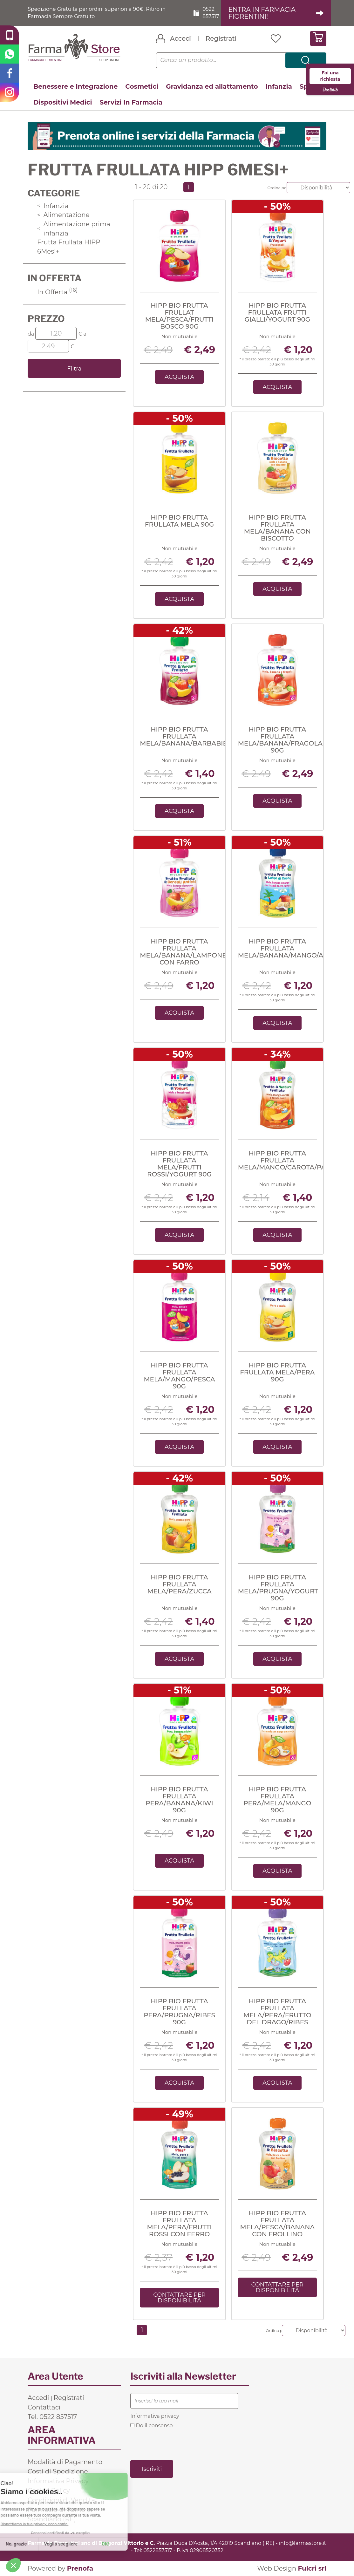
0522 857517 (210, 12)
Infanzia (279, 86)
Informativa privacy (154, 2416)
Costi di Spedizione (58, 2471)
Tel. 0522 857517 (52, 2417)
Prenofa (80, 2568)
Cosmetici (141, 86)
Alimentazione (63, 215)
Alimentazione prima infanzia (73, 228)
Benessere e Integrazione (75, 86)
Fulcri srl (312, 2568)
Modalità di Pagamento (65, 2462)
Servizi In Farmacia (130, 102)
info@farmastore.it (302, 2543)
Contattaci (44, 2407)
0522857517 (157, 2550)
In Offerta (57, 292)
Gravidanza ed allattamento (212, 86)
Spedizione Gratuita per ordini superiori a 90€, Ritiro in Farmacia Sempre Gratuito (97, 12)
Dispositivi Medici (62, 102)
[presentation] (178, 2443)
